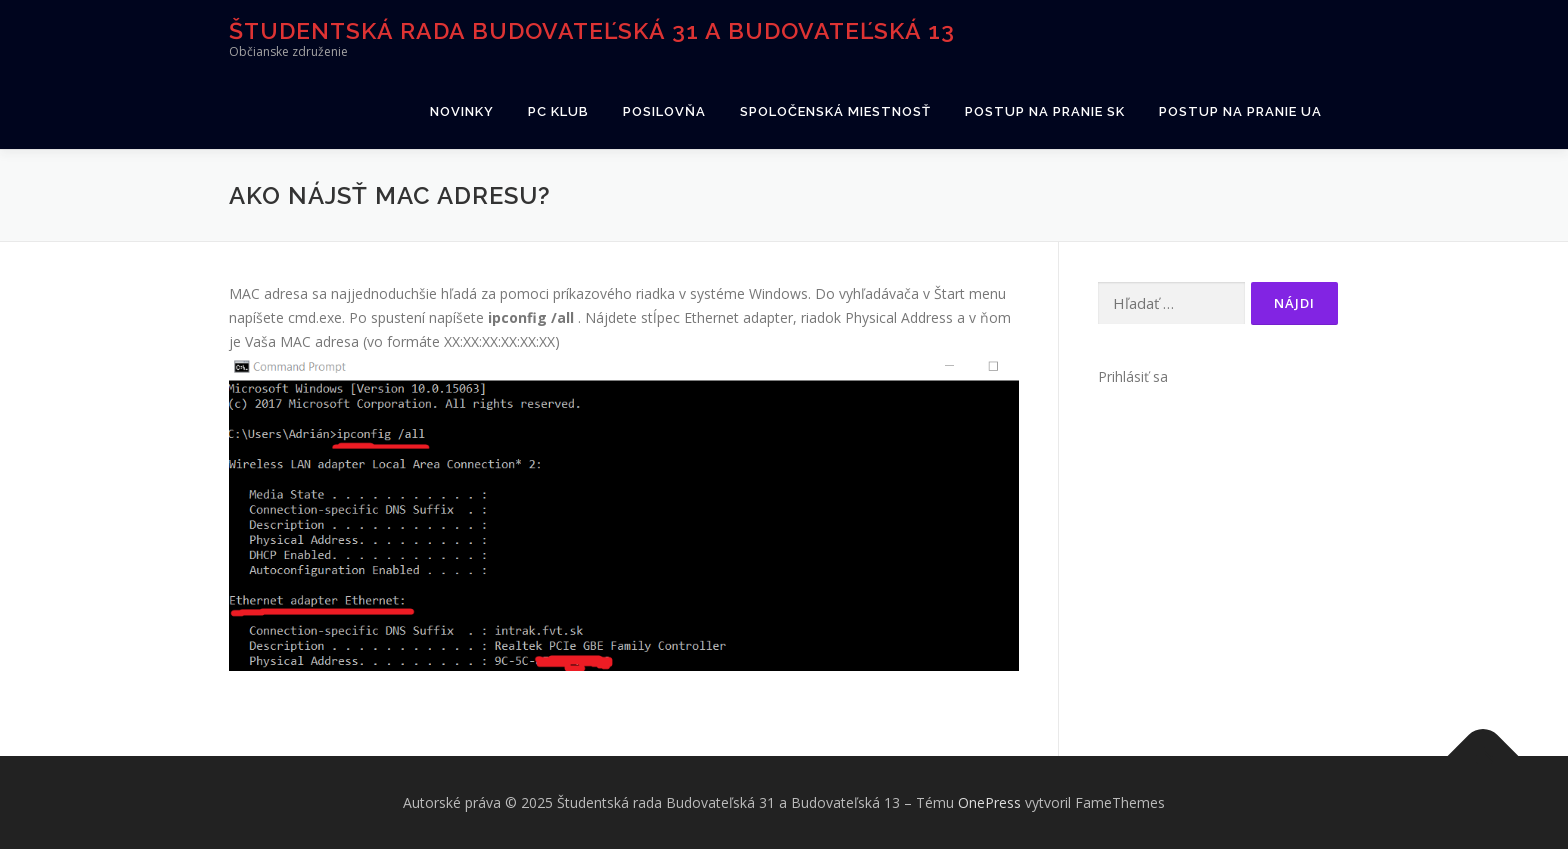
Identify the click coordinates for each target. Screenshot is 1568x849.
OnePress (989, 802)
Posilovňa (664, 111)
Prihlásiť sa (1133, 376)
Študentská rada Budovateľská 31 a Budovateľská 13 (592, 30)
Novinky (462, 111)
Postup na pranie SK (1045, 111)
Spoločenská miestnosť (835, 111)
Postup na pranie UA (1240, 111)
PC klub (558, 111)
